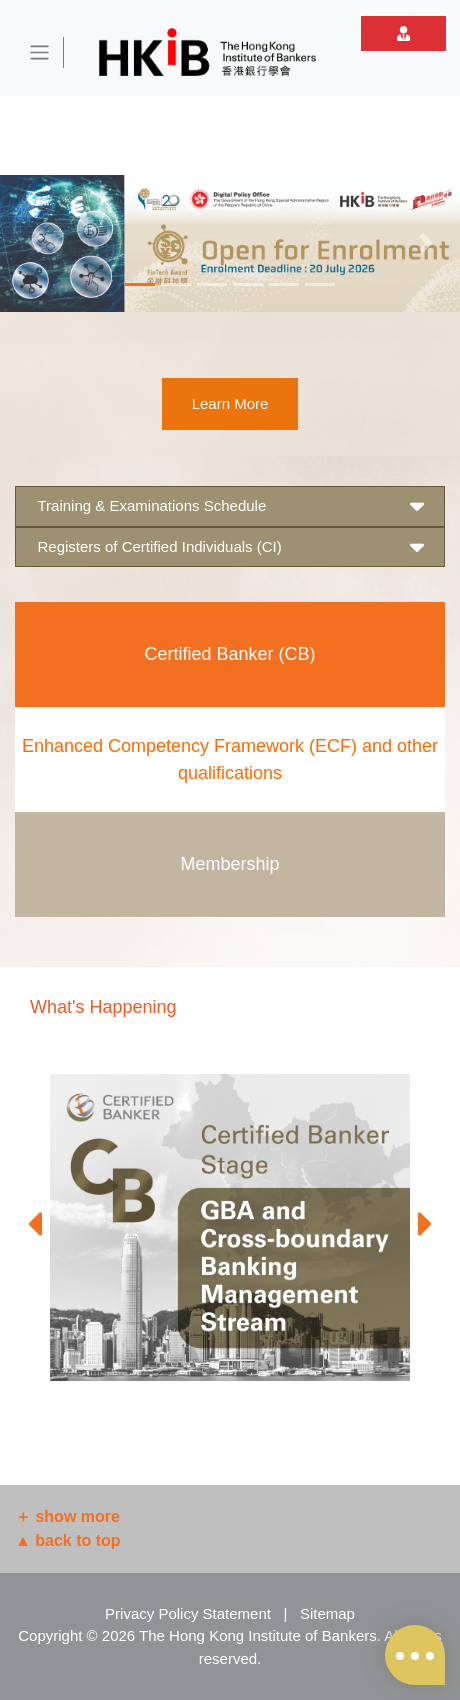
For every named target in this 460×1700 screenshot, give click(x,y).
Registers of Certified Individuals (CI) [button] (230, 547)
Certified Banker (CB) (229, 654)
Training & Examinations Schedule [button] (230, 506)
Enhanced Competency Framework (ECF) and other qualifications (230, 759)
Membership (229, 864)
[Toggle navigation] (40, 52)
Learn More (230, 403)
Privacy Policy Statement (188, 1613)
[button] (34, 243)
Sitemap (327, 1613)
